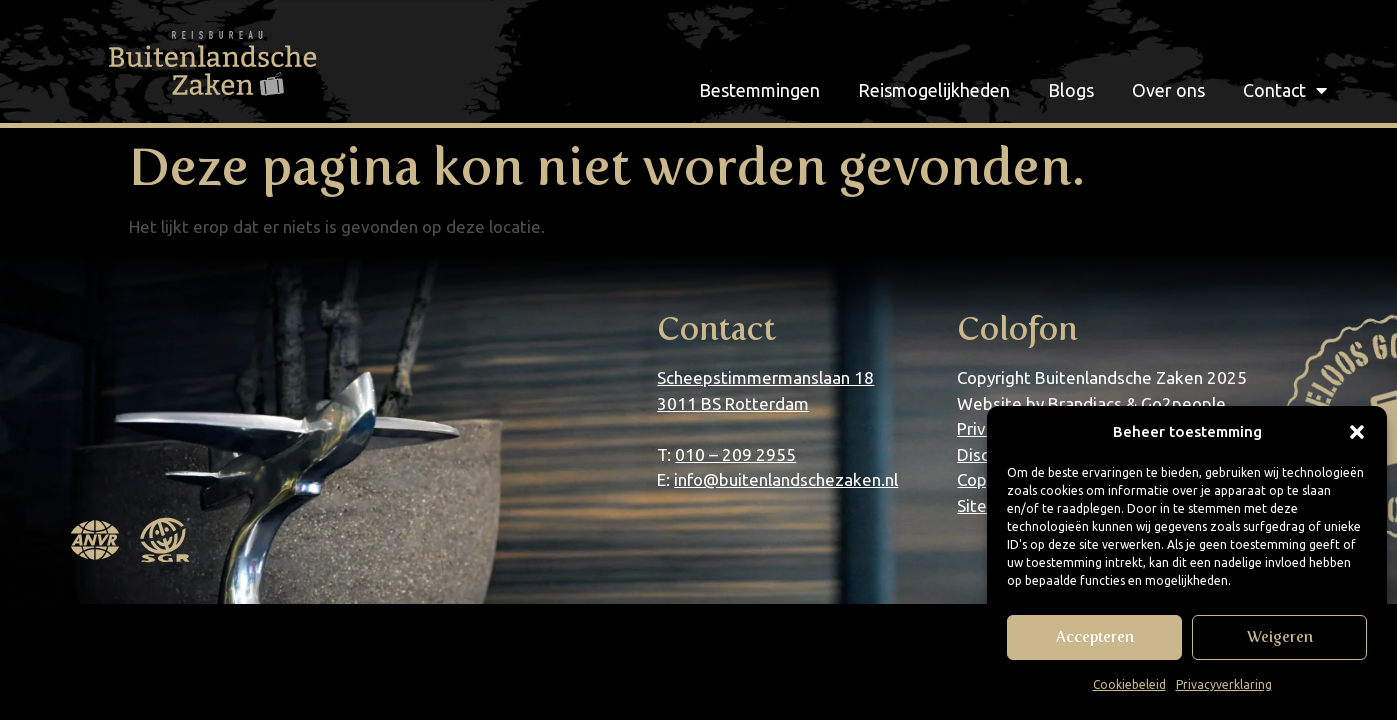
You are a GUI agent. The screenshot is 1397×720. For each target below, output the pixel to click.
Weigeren (1280, 637)
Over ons (1168, 90)
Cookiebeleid (1129, 684)
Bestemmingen (759, 90)
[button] (1357, 432)
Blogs (1071, 90)
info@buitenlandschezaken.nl (786, 479)
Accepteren (1095, 637)
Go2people (1183, 403)
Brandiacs (1085, 403)
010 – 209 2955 (735, 454)
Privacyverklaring (1224, 684)
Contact (1285, 90)
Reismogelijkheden (934, 90)
